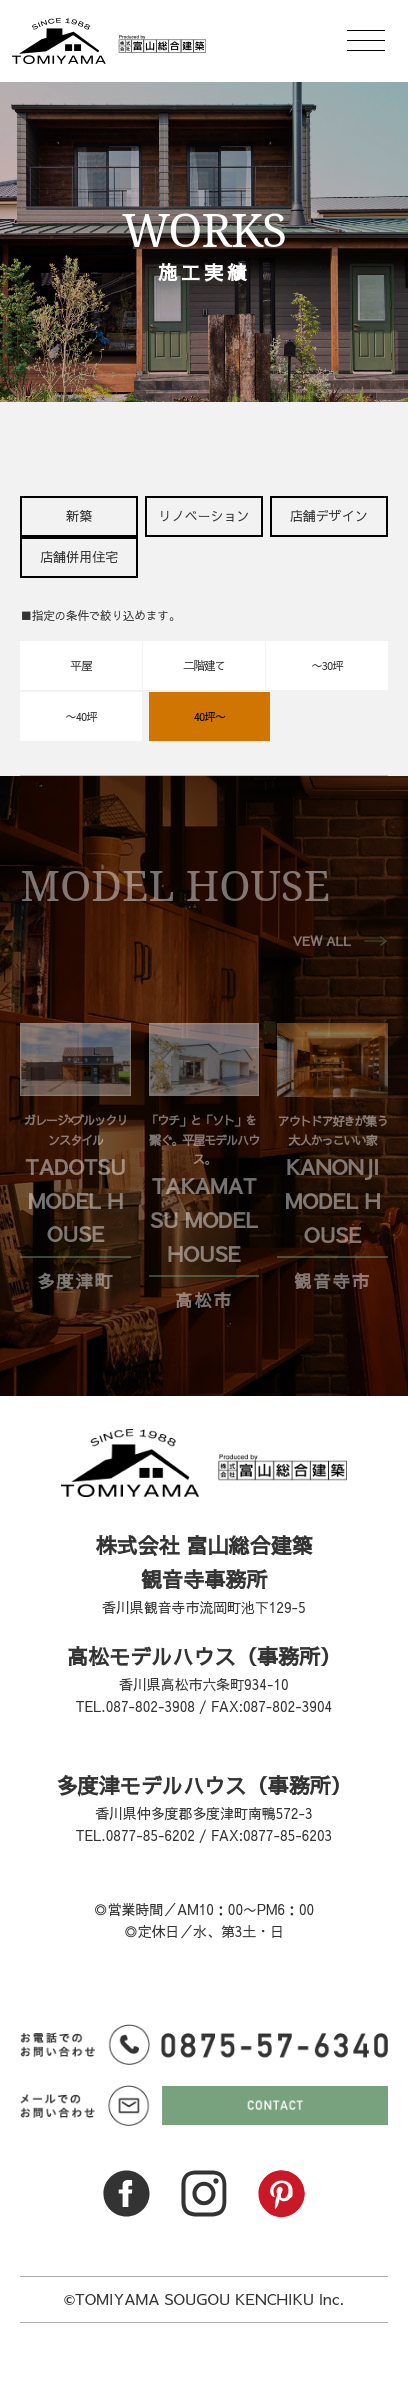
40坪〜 (209, 716)
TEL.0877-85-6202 (135, 1835)
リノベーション (203, 516)
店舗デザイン (329, 516)
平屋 (81, 665)
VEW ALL (322, 941)
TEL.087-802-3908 (135, 1706)
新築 (79, 516)
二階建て (204, 665)
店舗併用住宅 (79, 557)
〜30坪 (326, 665)
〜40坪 (80, 716)
